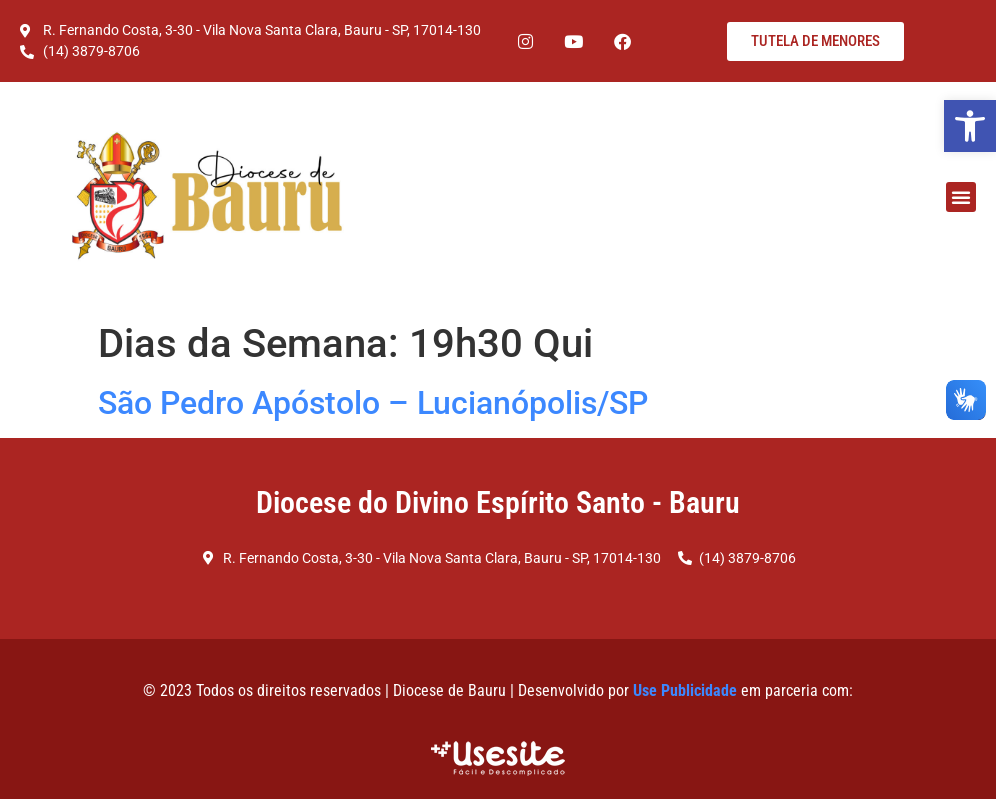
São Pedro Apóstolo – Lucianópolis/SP (373, 403)
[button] (970, 126)
